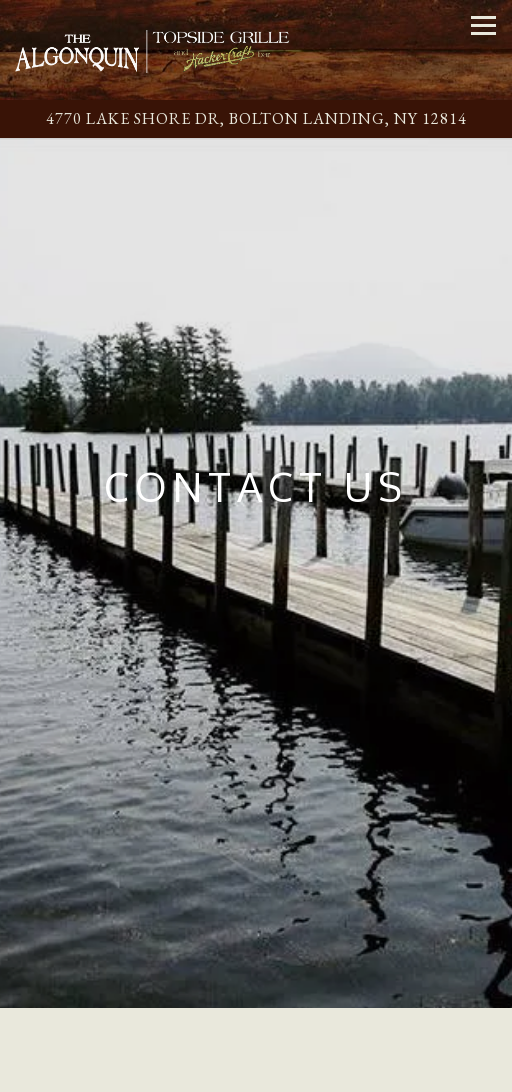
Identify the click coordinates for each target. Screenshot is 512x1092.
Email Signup (256, 1073)
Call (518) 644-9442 (256, 1036)
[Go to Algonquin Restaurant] (256, 119)
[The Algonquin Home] (152, 50)
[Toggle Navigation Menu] (483, 25)
